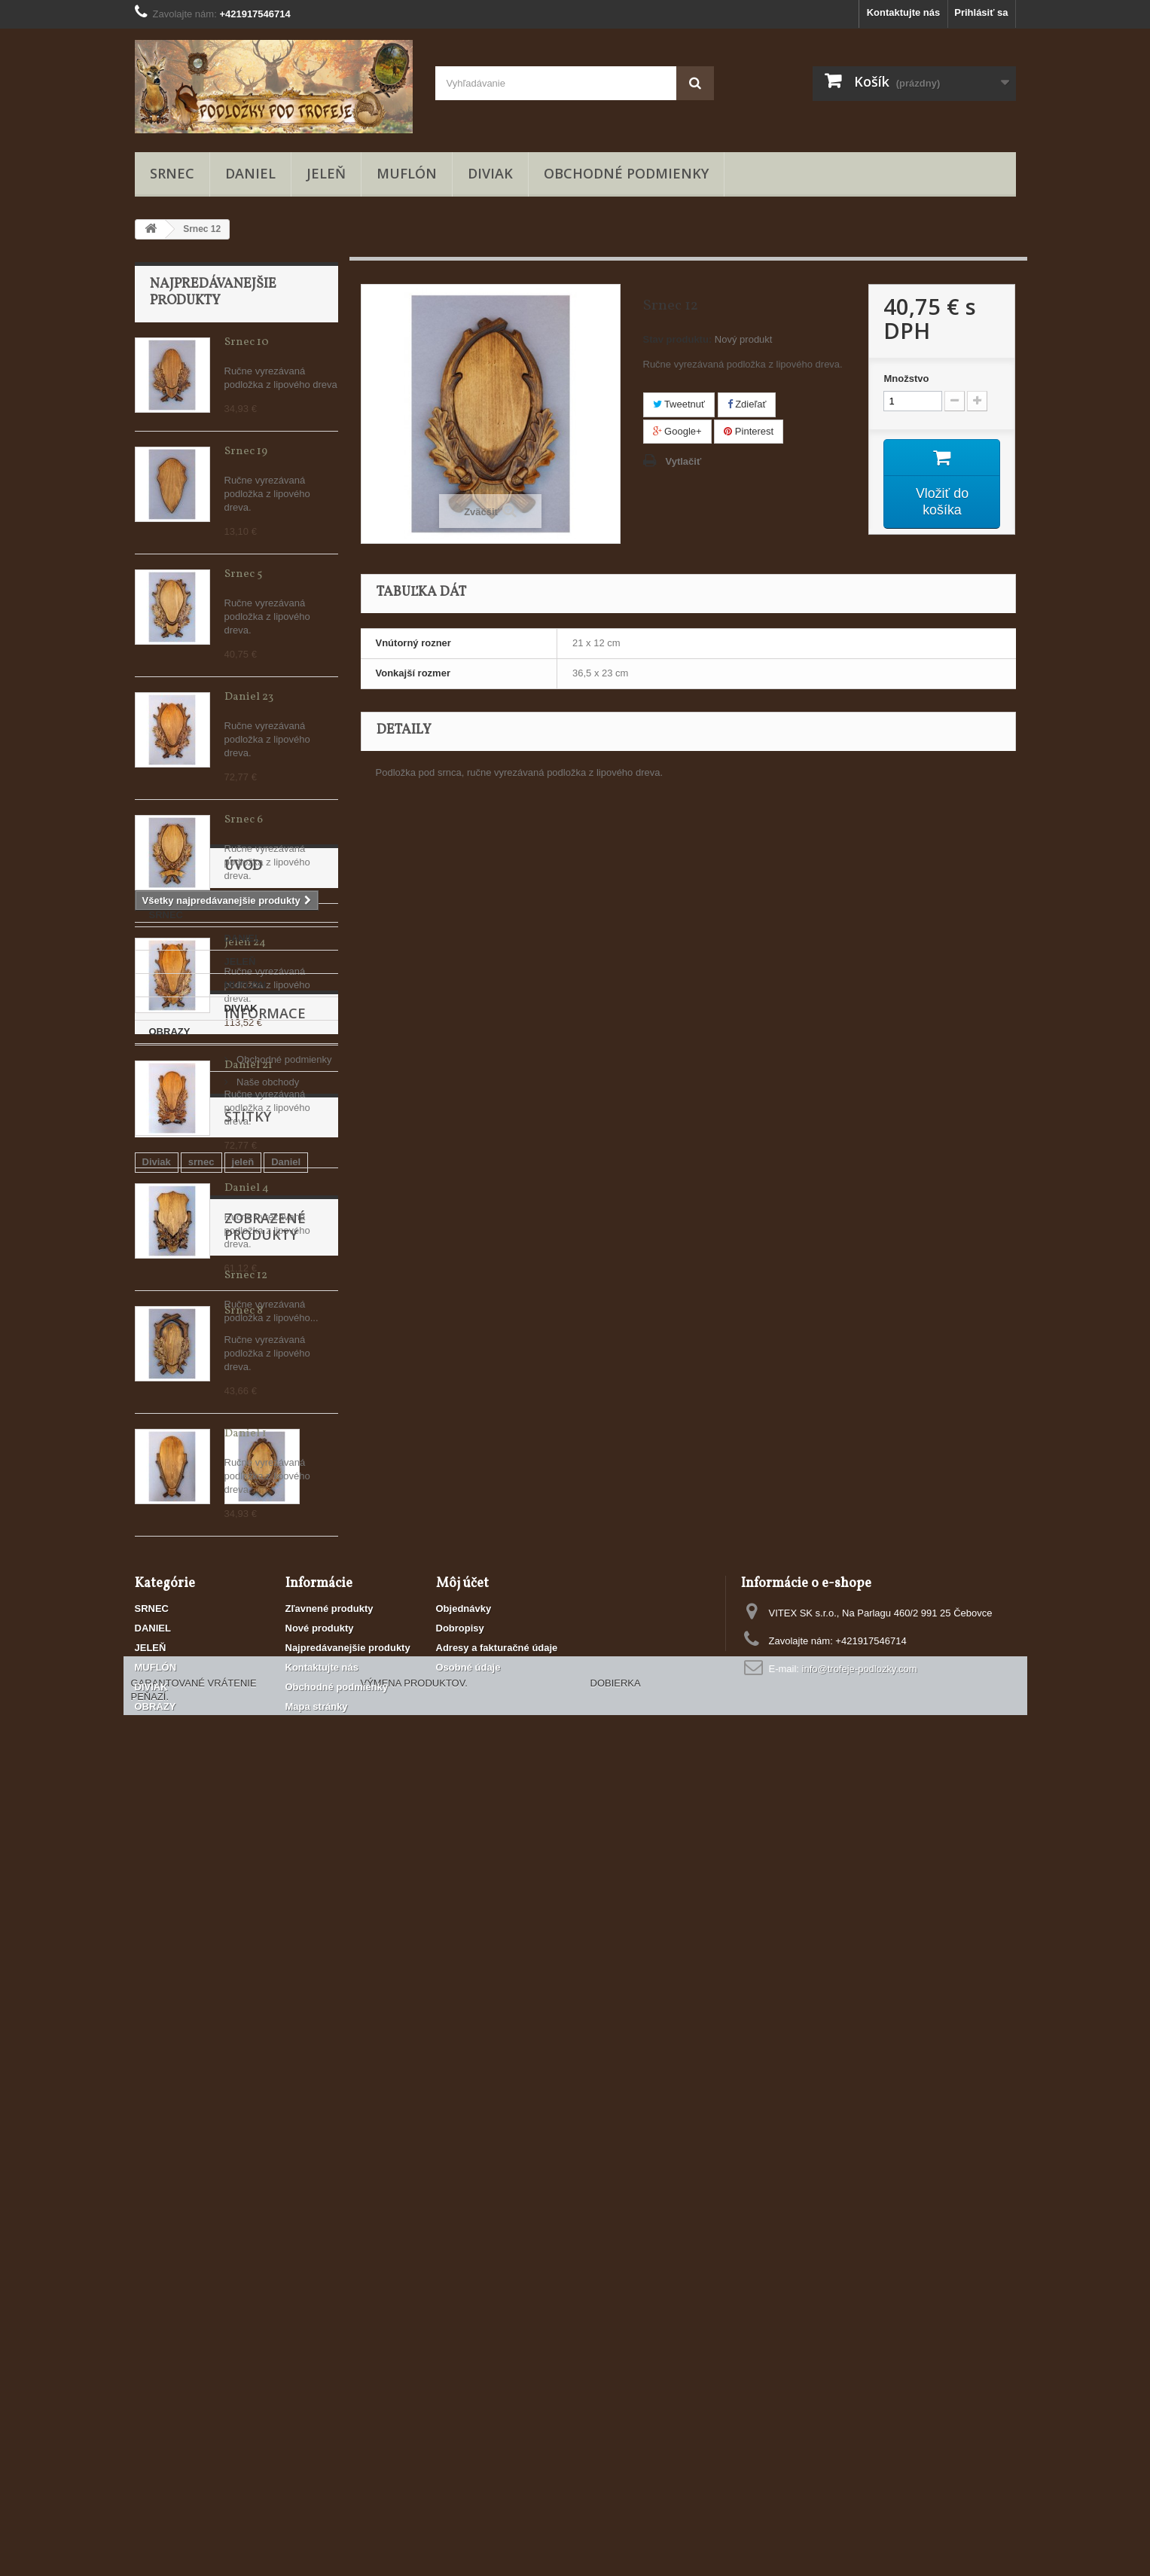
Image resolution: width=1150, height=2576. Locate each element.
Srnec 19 (245, 451)
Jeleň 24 (245, 943)
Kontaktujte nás (904, 12)
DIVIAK (490, 173)
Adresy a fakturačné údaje (497, 2363)
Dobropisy (460, 2343)
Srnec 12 (245, 2127)
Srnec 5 (243, 574)
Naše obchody (192, 1902)
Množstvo (906, 378)
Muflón (158, 2027)
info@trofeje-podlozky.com (859, 2384)
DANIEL (250, 173)
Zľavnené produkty (329, 2324)
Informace (190, 1839)
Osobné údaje (468, 2382)
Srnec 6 (243, 820)
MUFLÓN (407, 173)
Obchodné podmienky (626, 173)
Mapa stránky (316, 2422)
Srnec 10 (246, 342)
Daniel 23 (248, 697)
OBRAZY (170, 1781)
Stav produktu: (677, 339)
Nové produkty (319, 2343)
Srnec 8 (243, 1311)
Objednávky (464, 2324)
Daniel (285, 2004)
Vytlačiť (684, 461)
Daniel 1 (245, 1434)
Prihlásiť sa (981, 12)
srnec (201, 2004)
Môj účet (462, 2299)
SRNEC (172, 173)
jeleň (243, 2004)
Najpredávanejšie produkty (213, 292)
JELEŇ (326, 173)
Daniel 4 (246, 1188)
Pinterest (748, 431)
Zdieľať (747, 404)
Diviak (156, 2004)
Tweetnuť (679, 404)
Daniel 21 (248, 1065)
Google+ (677, 431)
